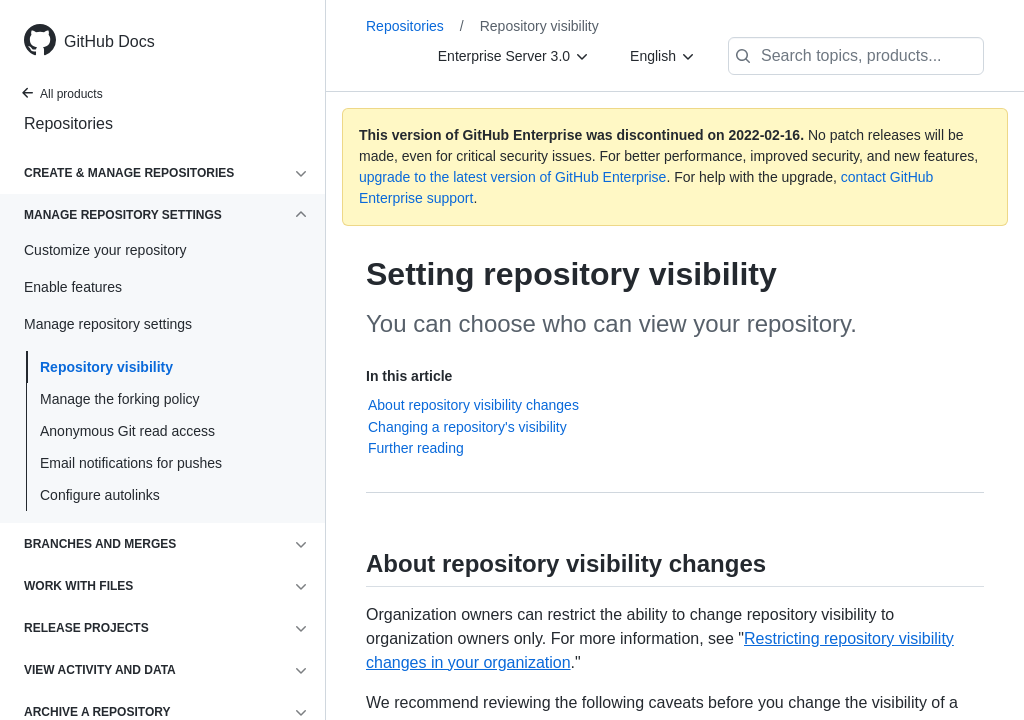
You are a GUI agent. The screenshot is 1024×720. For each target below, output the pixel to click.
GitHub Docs (109, 41)
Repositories (68, 123)
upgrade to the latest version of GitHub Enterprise (512, 177)
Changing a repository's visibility (467, 427)
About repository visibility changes (473, 405)
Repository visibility (106, 367)
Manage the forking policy (120, 399)
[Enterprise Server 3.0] (514, 56)
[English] (663, 56)
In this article (409, 376)
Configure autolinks (100, 495)
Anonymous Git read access (127, 431)
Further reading (416, 448)
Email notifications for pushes (131, 463)
